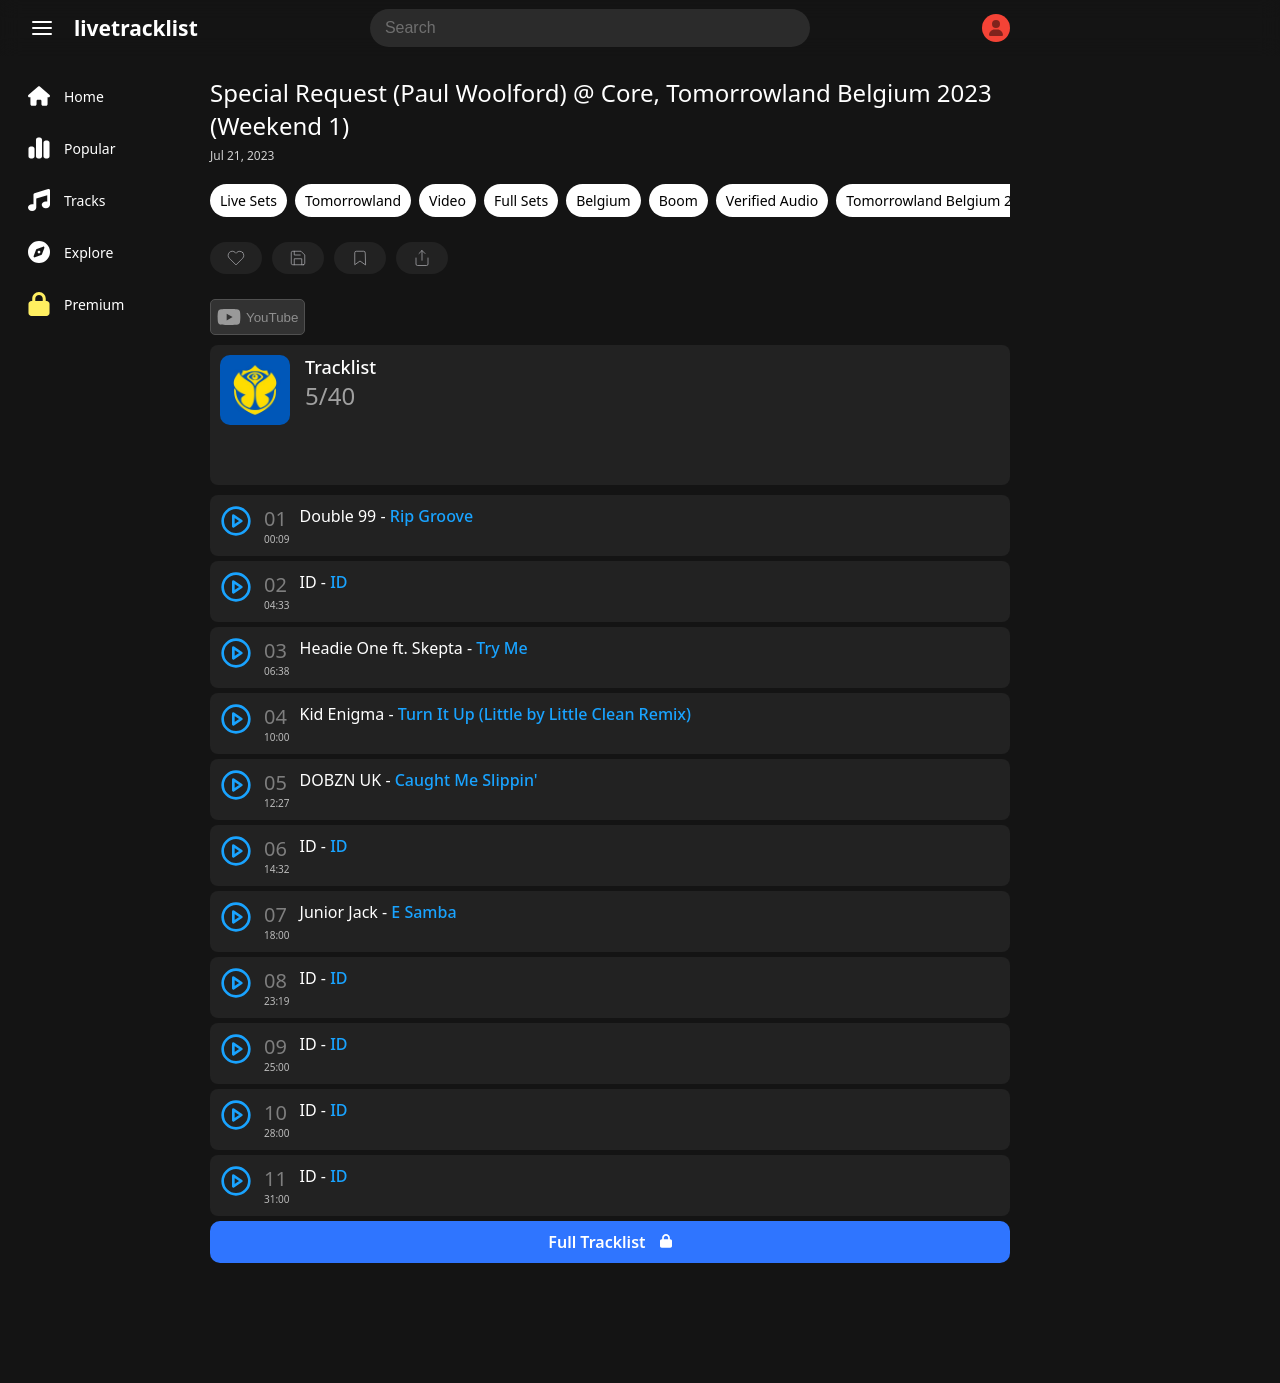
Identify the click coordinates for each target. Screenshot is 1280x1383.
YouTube (257, 317)
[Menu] (42, 28)
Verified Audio (772, 200)
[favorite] (236, 258)
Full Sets (521, 200)
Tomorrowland (353, 200)
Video (447, 200)
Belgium (603, 200)
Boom (678, 200)
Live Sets (248, 200)
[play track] (236, 521)
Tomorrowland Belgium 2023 (941, 200)
